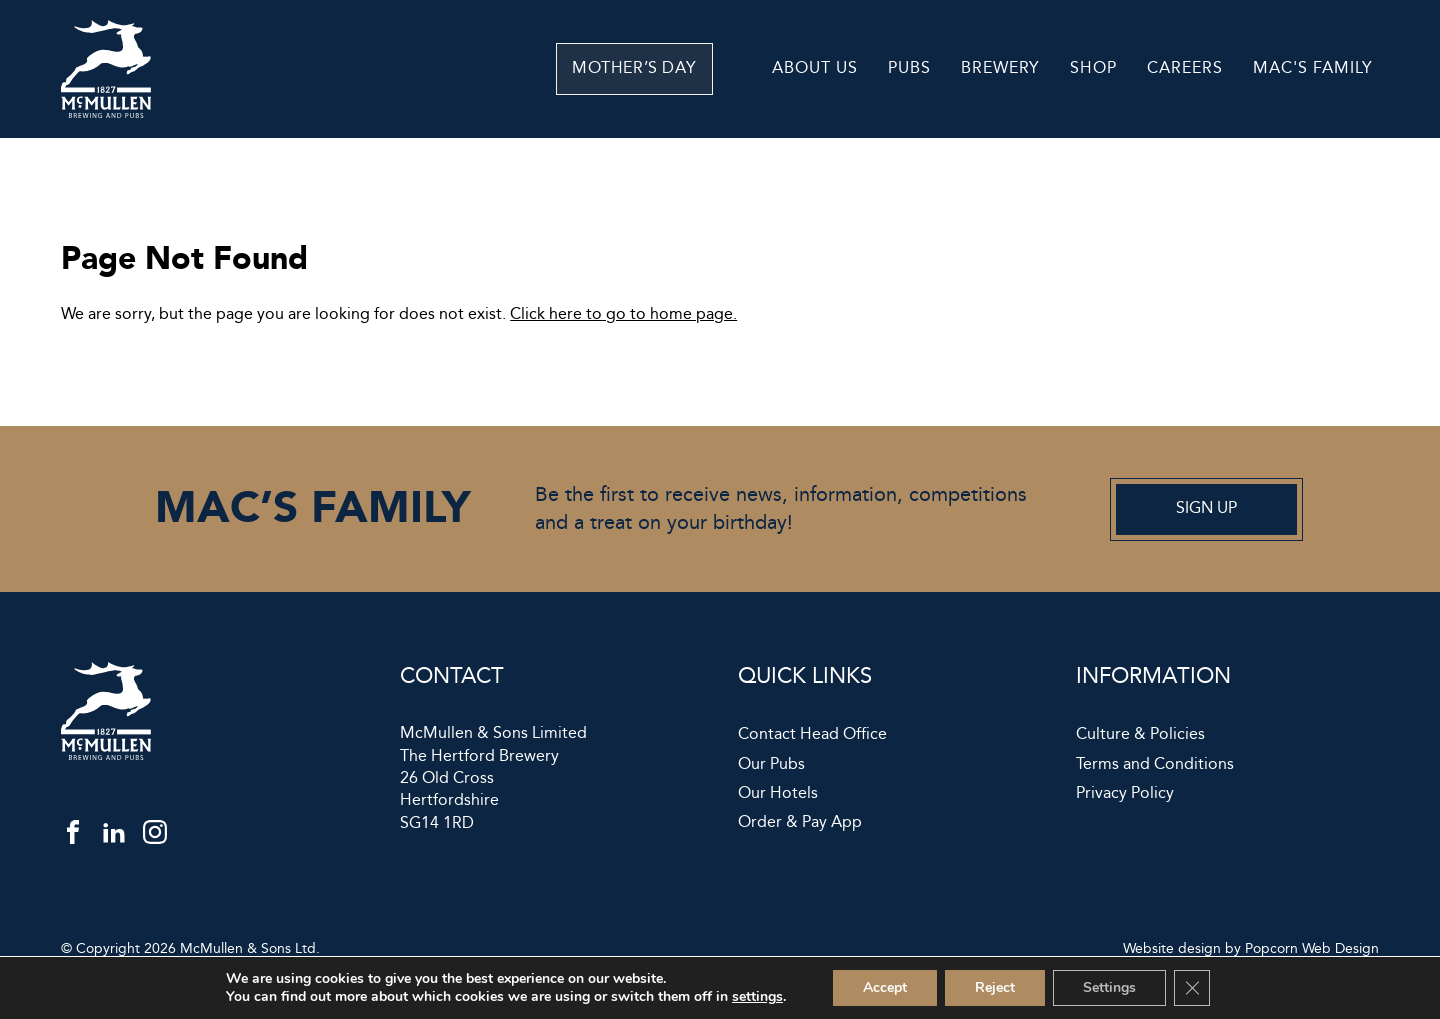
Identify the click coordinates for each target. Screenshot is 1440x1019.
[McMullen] (106, 113)
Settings (1109, 987)
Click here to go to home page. (623, 314)
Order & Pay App (800, 823)
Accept (885, 987)
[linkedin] (114, 837)
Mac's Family (1313, 68)
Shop (1093, 68)
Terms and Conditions (1155, 765)
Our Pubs (771, 765)
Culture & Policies (1140, 735)
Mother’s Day (672, 68)
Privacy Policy (1125, 794)
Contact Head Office (812, 735)
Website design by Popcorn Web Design (1251, 949)
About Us (815, 68)
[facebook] (73, 837)
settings (757, 997)
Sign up (1206, 508)
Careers (1185, 68)
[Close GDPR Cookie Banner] (1192, 988)
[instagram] (155, 837)
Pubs (909, 68)
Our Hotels (778, 794)
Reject (995, 987)
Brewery (1000, 68)
